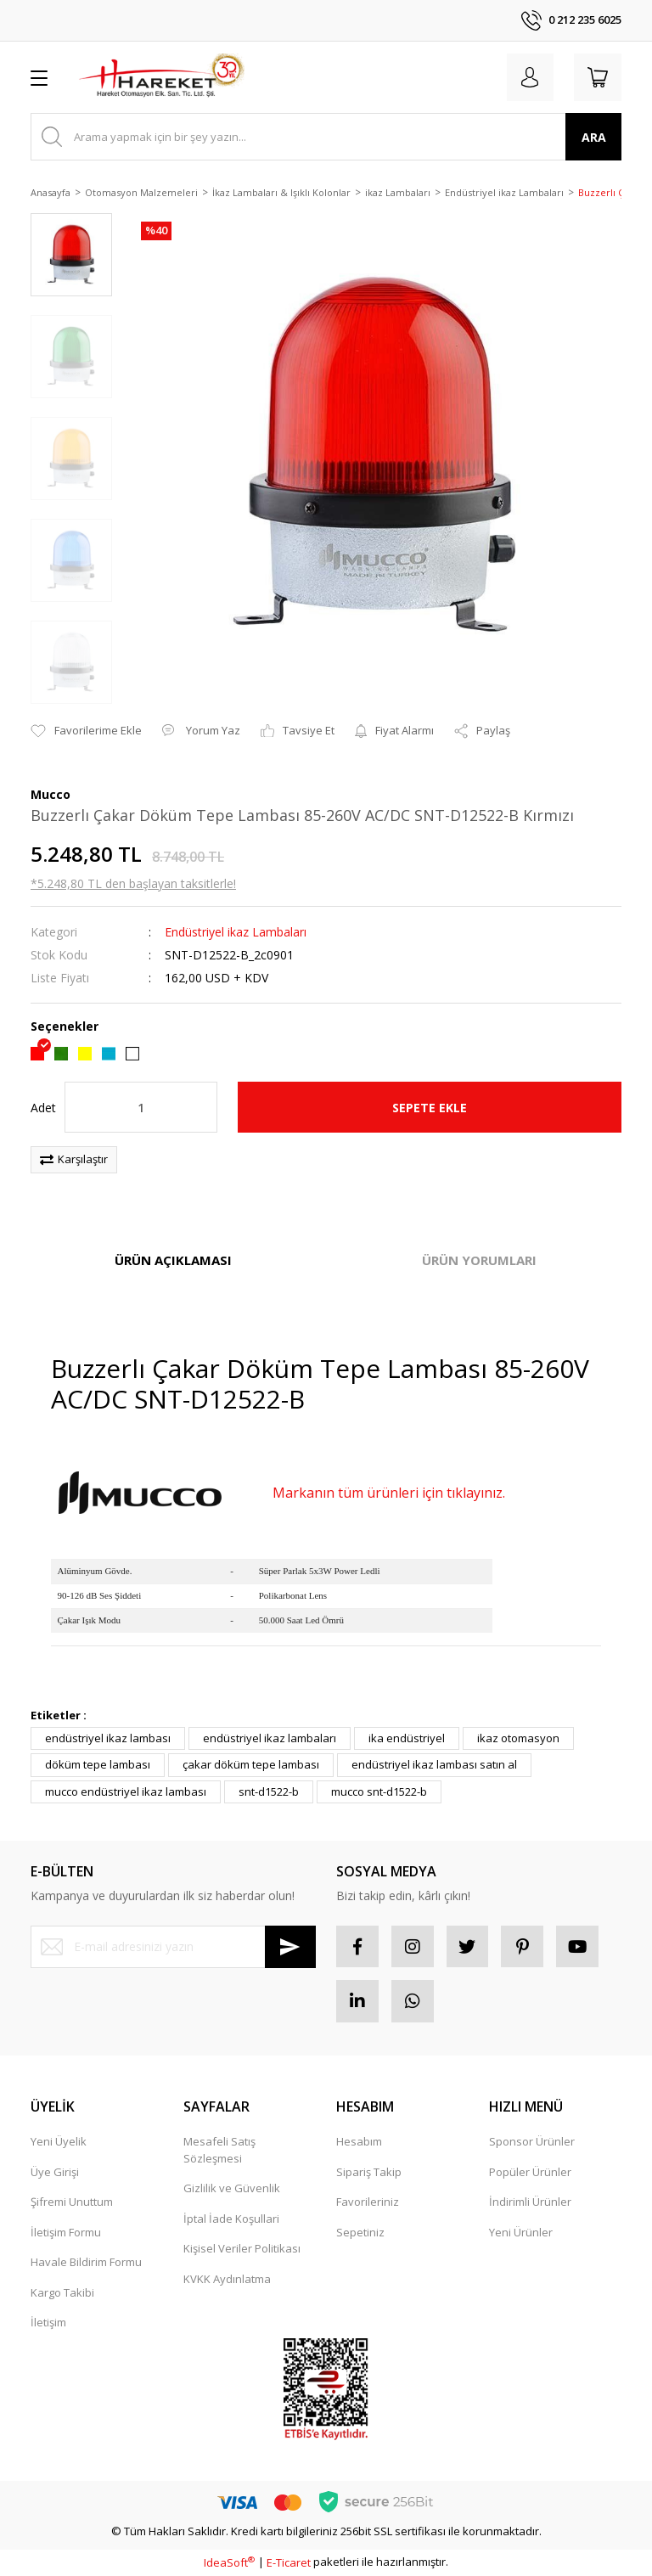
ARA (594, 137)
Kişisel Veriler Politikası (242, 2249)
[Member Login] (530, 77)
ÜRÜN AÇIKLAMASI (173, 1259)
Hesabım (359, 2142)
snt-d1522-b (269, 1791)
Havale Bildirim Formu (86, 2262)
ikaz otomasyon (518, 1738)
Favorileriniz (367, 2202)
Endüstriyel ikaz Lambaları (235, 932)
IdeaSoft (229, 2562)
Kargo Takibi (62, 2292)
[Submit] (290, 1947)
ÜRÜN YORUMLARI (479, 1259)
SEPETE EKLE (429, 1108)
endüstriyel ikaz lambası (108, 1738)
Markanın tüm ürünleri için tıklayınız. (389, 1492)
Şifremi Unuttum (72, 2202)
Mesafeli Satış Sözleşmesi (219, 2150)
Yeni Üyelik (59, 2142)
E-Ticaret (289, 2562)
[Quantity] (141, 1107)
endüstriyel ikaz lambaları (269, 1738)
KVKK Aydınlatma (227, 2278)
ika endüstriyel (406, 1738)
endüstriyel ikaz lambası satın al (434, 1764)
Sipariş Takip (369, 2171)
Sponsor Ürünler (532, 2142)
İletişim (48, 2323)
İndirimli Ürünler (530, 2202)
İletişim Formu (66, 2232)
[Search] (326, 136)
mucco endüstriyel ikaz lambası (125, 1791)
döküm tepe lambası (97, 1764)
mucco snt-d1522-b (379, 1791)
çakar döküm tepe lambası (251, 1764)
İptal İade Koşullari (231, 2218)
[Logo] (161, 77)
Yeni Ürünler (521, 2232)
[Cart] (597, 77)
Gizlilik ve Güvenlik (231, 2188)
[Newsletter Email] (173, 1947)
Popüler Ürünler (530, 2171)
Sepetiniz (360, 2232)
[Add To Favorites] (86, 731)
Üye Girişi (55, 2171)
